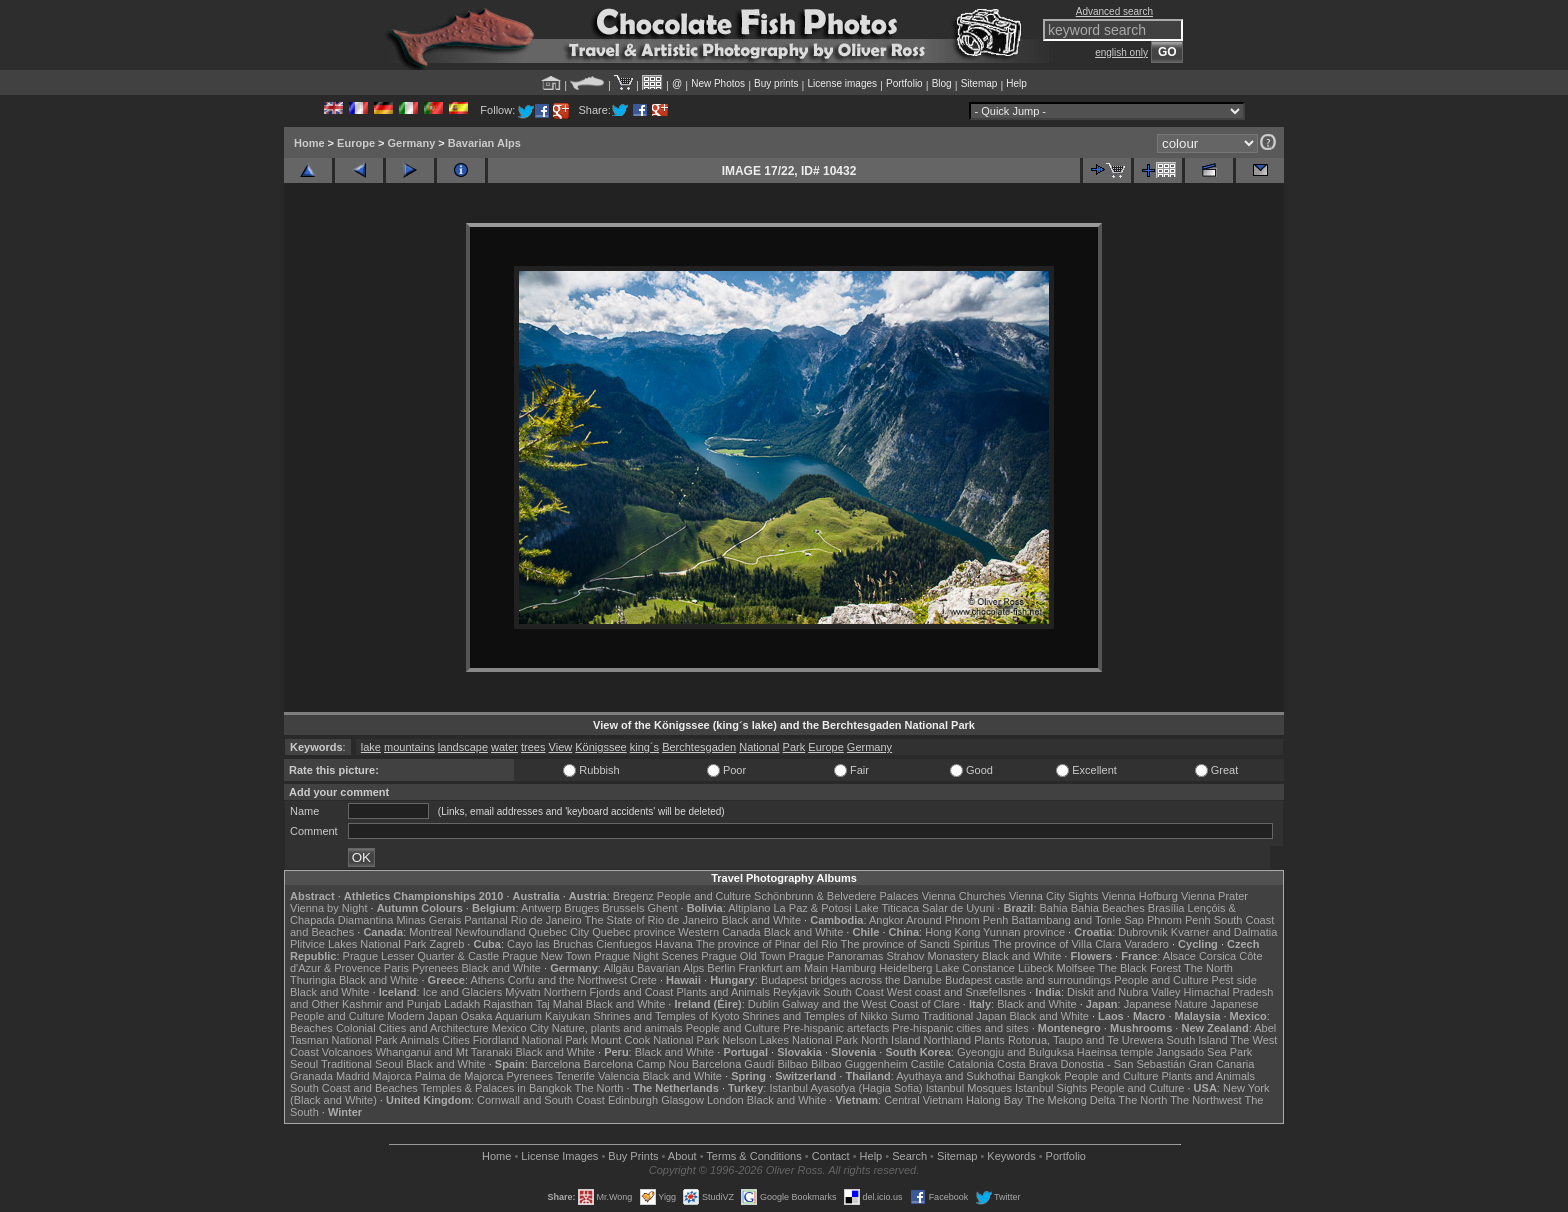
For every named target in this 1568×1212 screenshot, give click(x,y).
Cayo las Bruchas (550, 944)
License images (842, 83)
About (682, 1156)
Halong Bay (994, 1100)
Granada (311, 1076)
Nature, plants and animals (617, 1028)
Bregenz (633, 896)
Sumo (905, 1016)
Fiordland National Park (530, 1040)
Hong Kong (952, 932)
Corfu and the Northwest (567, 980)
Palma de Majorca (459, 1076)
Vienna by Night (328, 908)
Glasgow (682, 1100)
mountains (409, 747)
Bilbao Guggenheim (859, 1064)
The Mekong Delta (1071, 1100)
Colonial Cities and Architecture (412, 1028)
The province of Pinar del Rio (767, 944)
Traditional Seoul (362, 1064)
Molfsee (1076, 968)
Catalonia (970, 1064)
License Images (559, 1156)
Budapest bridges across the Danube (851, 980)
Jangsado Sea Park (1204, 1052)
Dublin (763, 1004)
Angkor (886, 920)
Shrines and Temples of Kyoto (666, 1016)
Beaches (311, 1028)
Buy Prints (633, 1156)
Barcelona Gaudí (733, 1064)
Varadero (1146, 944)
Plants (989, 1040)
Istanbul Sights (1051, 1088)
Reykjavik (796, 992)
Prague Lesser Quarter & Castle (421, 956)
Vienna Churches (964, 896)
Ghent (663, 908)
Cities (456, 1040)
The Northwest (1206, 1100)
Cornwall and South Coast (541, 1100)
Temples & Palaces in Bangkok (496, 1088)
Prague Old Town (743, 956)
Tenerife (575, 1076)
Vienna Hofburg (1140, 896)
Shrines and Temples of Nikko (814, 1016)
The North (1208, 968)
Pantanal (485, 920)
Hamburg (853, 968)
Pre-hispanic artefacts (836, 1028)
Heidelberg (905, 968)
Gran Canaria (1221, 1064)
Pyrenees (435, 968)
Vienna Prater (1214, 896)
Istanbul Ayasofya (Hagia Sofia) (845, 1088)
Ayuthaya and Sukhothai (955, 1076)
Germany (412, 143)
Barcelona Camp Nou (636, 1064)
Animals (419, 1040)
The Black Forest (1139, 968)
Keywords (1011, 1156)
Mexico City (520, 1028)
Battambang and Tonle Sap (1077, 920)
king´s (644, 747)
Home (309, 143)
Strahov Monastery (932, 956)
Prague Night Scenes (646, 956)
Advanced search (1114, 11)
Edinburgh (633, 1100)
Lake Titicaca (887, 908)
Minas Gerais (428, 920)
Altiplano (749, 908)
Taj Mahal (559, 1004)
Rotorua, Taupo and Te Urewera (1086, 1040)
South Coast (853, 992)
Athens (487, 980)
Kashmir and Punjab (391, 1004)
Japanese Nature (1166, 1004)
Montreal (430, 932)
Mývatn (522, 992)
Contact (831, 1156)
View (561, 747)
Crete (643, 980)
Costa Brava (1027, 1064)
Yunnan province (1024, 932)
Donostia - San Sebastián (1123, 1064)
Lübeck (1035, 968)
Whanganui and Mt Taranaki (444, 1052)
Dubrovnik (1143, 932)
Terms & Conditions (753, 1156)
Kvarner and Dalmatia (1224, 932)
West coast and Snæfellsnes (956, 992)
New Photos (718, 83)
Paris (396, 968)
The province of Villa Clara (1057, 944)
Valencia (618, 1076)
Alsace (1179, 956)
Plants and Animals (723, 992)
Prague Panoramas (836, 956)
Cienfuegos (624, 944)
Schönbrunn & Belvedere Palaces (836, 896)
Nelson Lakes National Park (790, 1040)
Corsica (1217, 956)
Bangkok (1039, 1076)
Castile (928, 1064)
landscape (463, 747)
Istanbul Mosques (969, 1088)
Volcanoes (347, 1052)
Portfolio (904, 83)
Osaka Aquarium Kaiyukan (526, 1016)
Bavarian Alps (484, 143)
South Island (1197, 1040)
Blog (942, 83)
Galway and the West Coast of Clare (871, 1004)
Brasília (1166, 908)
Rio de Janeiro (546, 920)
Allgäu (618, 968)
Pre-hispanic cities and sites (960, 1028)
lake (371, 747)
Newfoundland (490, 932)
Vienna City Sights (1054, 896)
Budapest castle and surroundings (1028, 980)
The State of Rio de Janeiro (652, 920)
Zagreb (446, 944)
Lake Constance (975, 968)
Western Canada (719, 932)
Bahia (1054, 908)
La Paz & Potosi (813, 908)
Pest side (1234, 980)
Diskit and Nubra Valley (1124, 992)
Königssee (600, 747)
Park (794, 747)
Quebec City (559, 932)
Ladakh (462, 1004)
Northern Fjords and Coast (609, 992)
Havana (674, 944)
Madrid (353, 1076)
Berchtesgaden (699, 747)
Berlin (721, 968)
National (759, 747)
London (725, 1100)
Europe (356, 143)
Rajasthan (508, 1004)
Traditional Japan (964, 1016)
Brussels (623, 908)
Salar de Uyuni (958, 908)
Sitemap (979, 83)
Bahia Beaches (1108, 908)
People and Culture (704, 896)
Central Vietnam (923, 1100)
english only (1121, 52)
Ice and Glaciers (462, 992)
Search (909, 1156)
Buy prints (776, 83)
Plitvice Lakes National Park (358, 944)
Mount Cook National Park (655, 1040)
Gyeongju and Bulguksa (1015, 1052)
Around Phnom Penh (957, 920)
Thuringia (313, 980)
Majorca (392, 1076)
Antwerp (541, 908)
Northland (948, 1040)
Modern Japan (422, 1016)
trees (533, 747)
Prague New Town (546, 956)
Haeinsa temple (1115, 1052)
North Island (890, 1040)
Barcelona (556, 1064)
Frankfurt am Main (783, 968)
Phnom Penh (1179, 920)
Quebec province (633, 932)
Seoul (304, 1064)
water (504, 747)
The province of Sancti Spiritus (915, 944)
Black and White (761, 920)
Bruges (581, 908)
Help (1016, 83)
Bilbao (792, 1064)
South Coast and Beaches (354, 1088)
